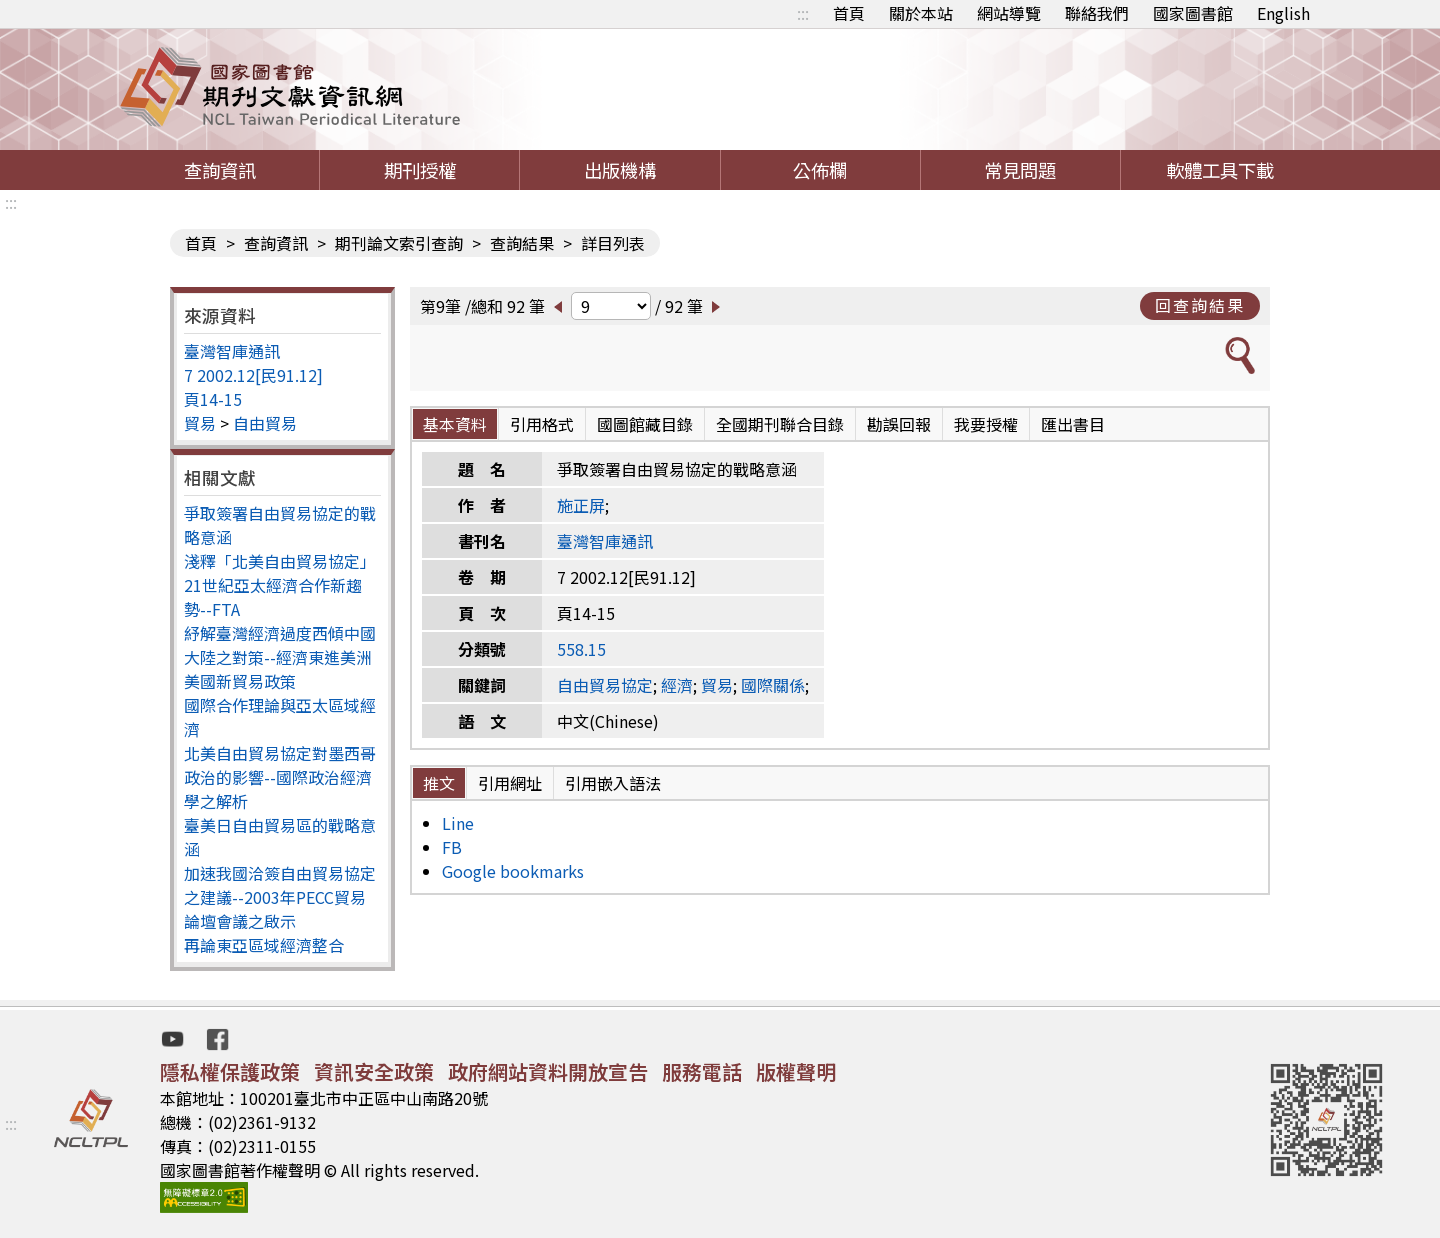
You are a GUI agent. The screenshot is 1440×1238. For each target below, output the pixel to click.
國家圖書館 (1193, 13)
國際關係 (773, 685)
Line (458, 823)
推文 (439, 783)
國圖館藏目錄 (645, 424)
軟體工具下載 (1220, 170)
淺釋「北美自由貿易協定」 (280, 561)
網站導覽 (1009, 13)
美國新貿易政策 (240, 681)
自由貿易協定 (605, 685)
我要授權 (986, 424)
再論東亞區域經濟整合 (264, 945)
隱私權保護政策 (230, 1071)
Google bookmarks (513, 871)
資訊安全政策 (374, 1071)
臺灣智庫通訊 (232, 351)
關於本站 (921, 13)
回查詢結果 (1200, 305)
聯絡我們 (1097, 13)
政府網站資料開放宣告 (548, 1071)
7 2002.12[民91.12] (253, 375)
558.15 (581, 649)
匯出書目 (1073, 424)
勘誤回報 (899, 424)
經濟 (677, 685)
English (1283, 13)
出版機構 (620, 170)
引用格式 (542, 424)
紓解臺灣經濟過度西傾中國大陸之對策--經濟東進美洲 (280, 645)
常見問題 (1020, 170)
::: (803, 13)
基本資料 (455, 424)
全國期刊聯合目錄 (780, 424)
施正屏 (581, 505)
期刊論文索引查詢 (399, 243)
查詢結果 (522, 243)
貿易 (200, 423)
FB (452, 847)
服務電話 (702, 1071)
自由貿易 (265, 423)
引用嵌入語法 (613, 783)
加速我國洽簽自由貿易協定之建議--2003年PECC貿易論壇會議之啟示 (280, 897)
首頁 (849, 13)
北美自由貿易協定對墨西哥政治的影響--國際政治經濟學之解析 (280, 777)
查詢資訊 (220, 170)
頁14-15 (213, 399)
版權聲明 (796, 1071)
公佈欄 (820, 170)
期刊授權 (420, 170)
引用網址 (510, 783)
